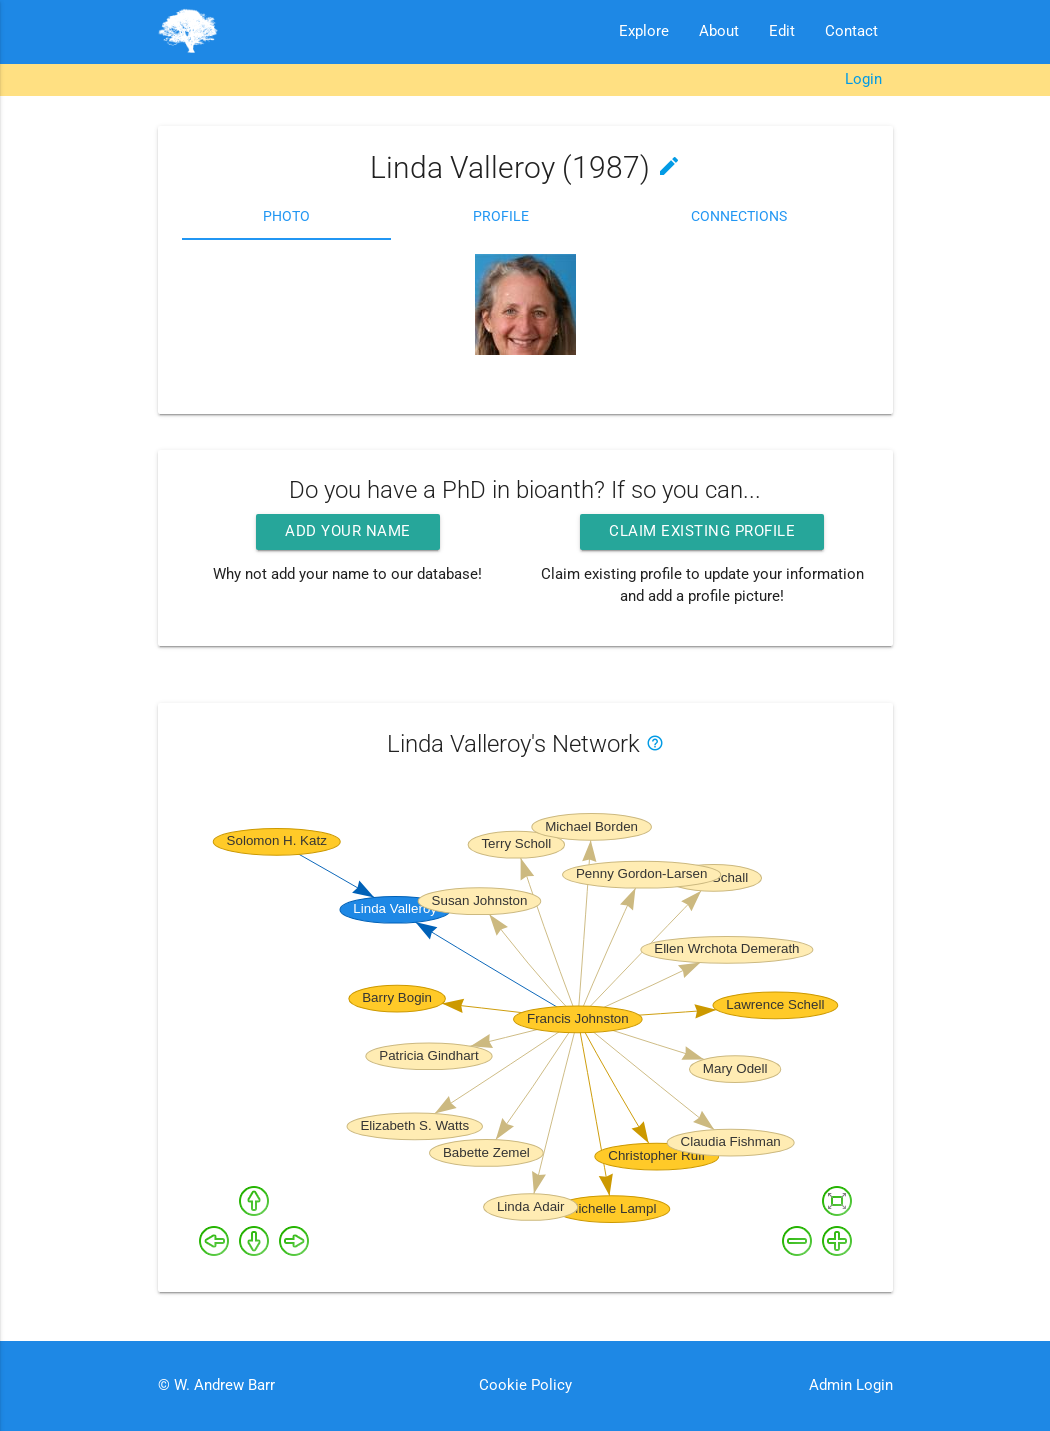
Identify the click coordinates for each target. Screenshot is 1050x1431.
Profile (501, 216)
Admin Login (851, 1385)
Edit (782, 31)
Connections (739, 216)
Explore (644, 31)
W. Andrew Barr (222, 1385)
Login (863, 79)
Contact (851, 31)
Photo (286, 216)
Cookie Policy (525, 1385)
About (719, 31)
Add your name (348, 531)
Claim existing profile (702, 531)
